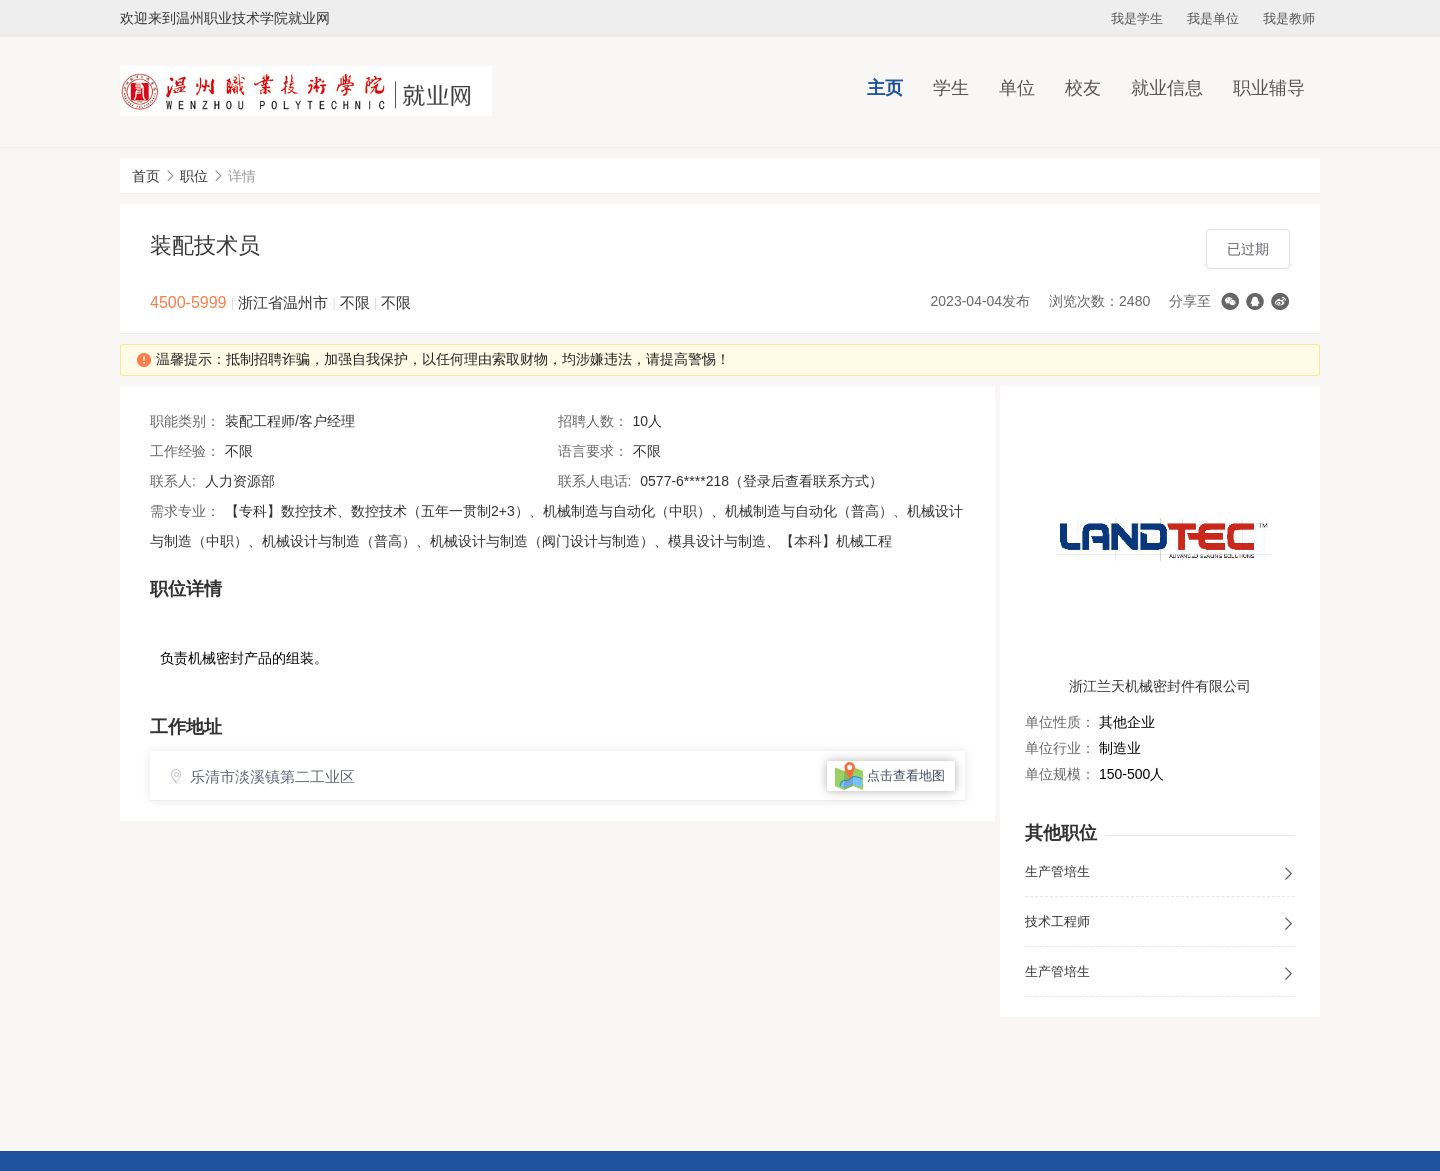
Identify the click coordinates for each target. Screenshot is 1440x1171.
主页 (885, 88)
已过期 (1248, 249)
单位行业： (1060, 748)
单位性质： (1060, 722)
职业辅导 (1269, 88)
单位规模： (1060, 774)
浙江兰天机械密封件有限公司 (1160, 686)
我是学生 (1137, 18)
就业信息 (1167, 88)
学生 (951, 88)
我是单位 (1213, 18)
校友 (1083, 88)
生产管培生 (1160, 873)
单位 (1017, 88)
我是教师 (1289, 18)
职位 (194, 176)
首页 (146, 176)
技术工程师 (1160, 923)
